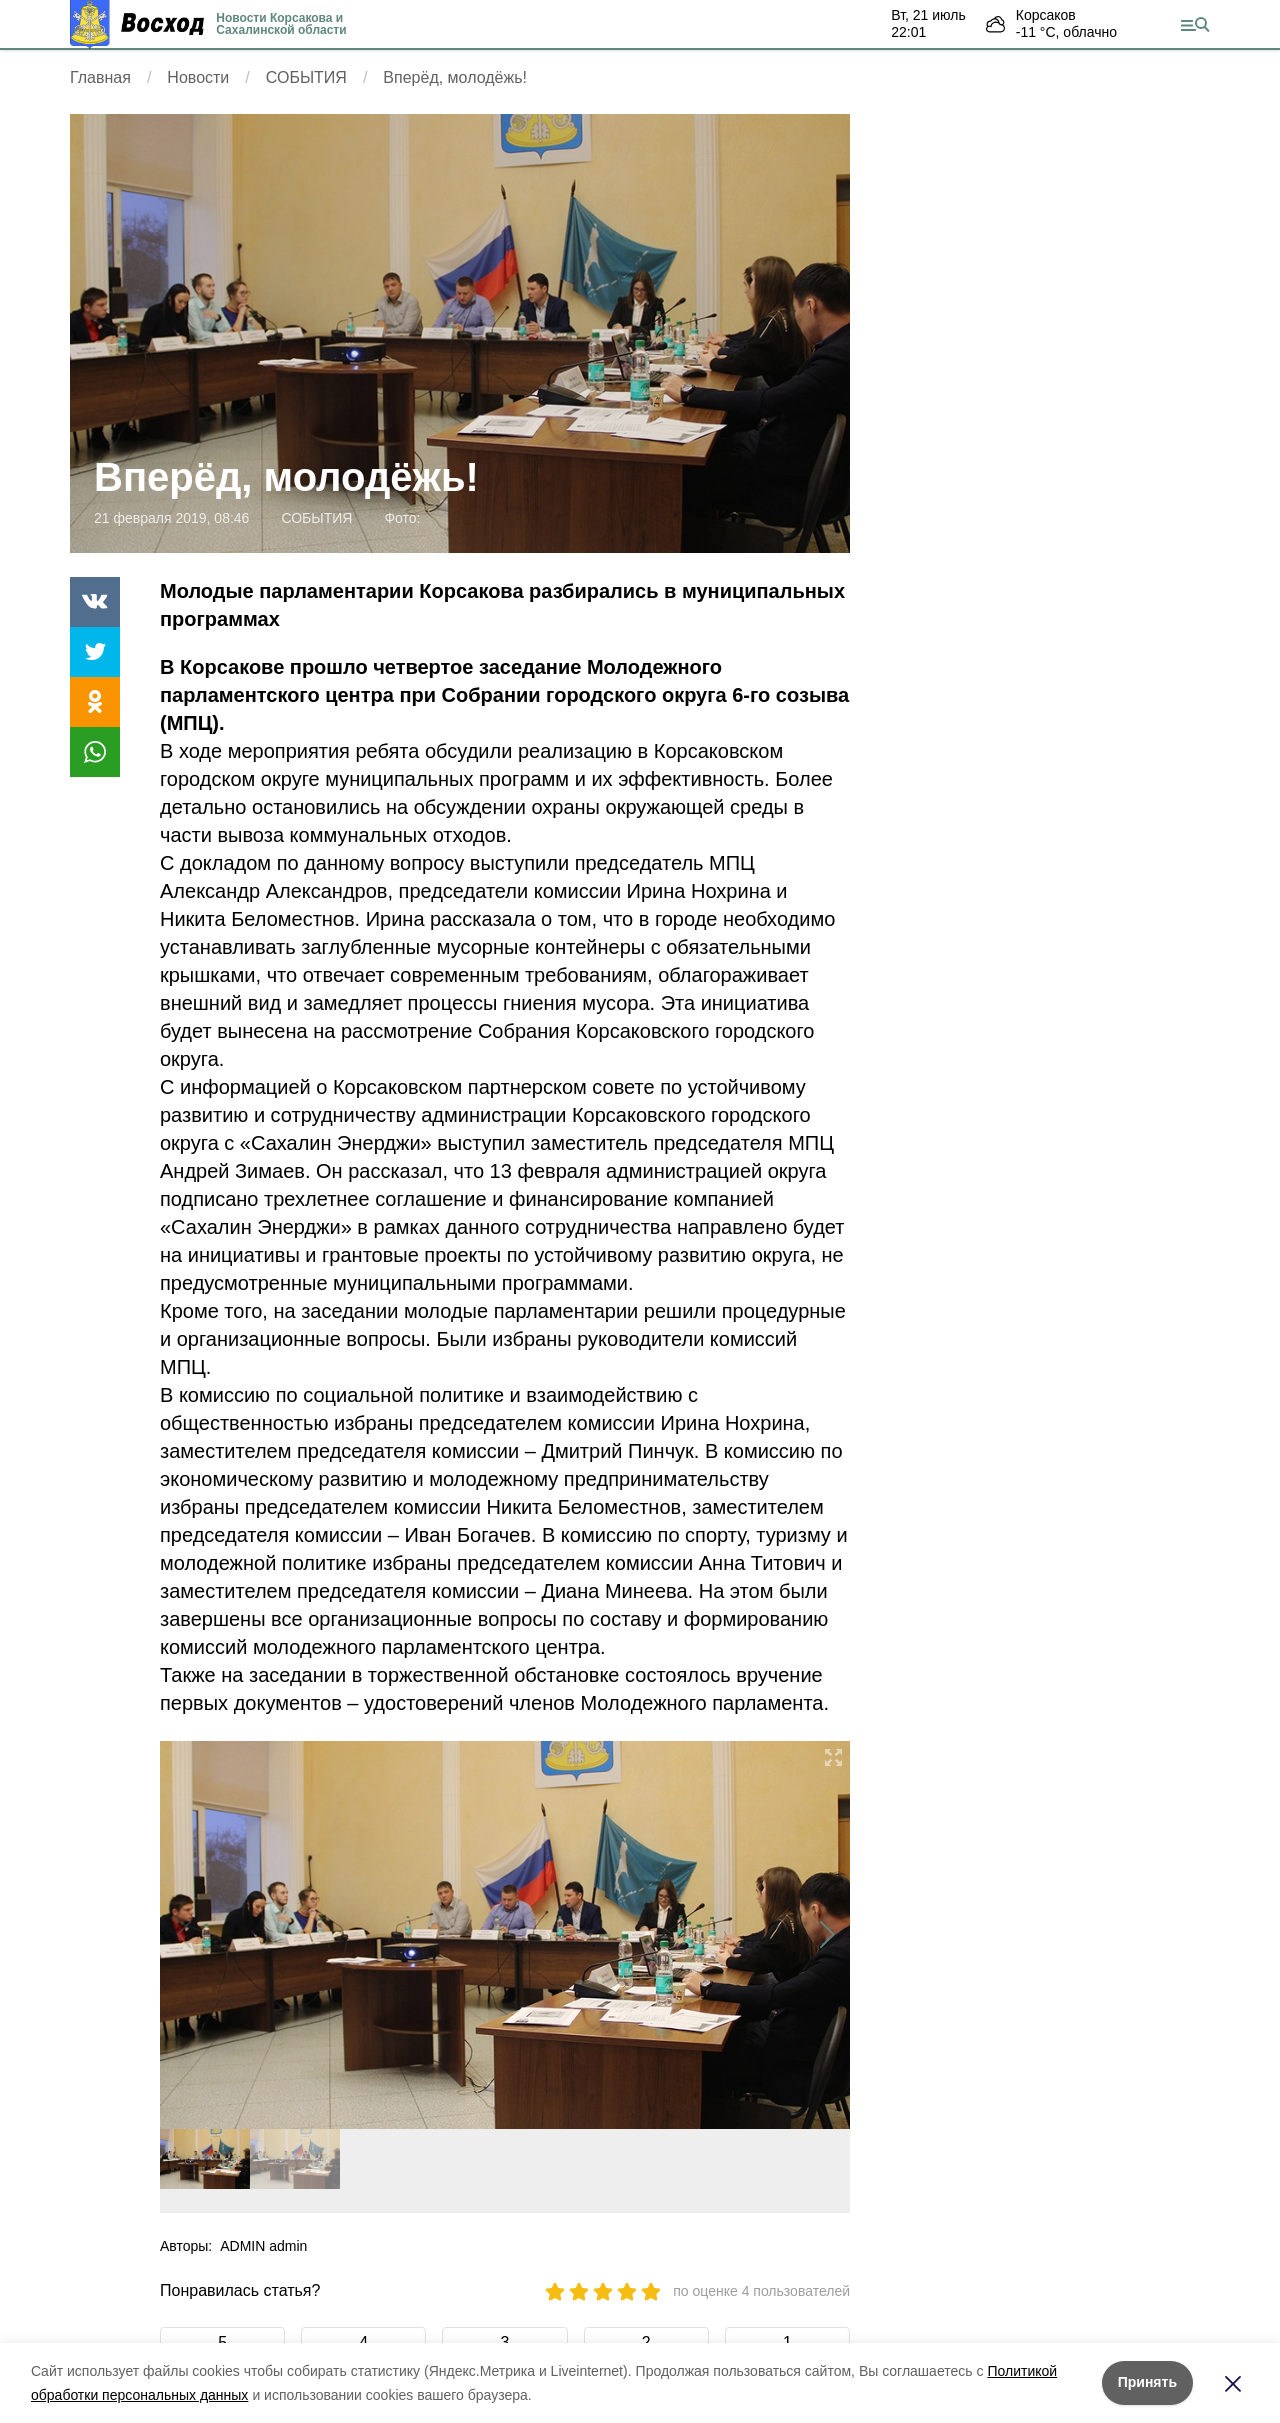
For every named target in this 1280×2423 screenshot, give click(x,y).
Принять (1147, 2382)
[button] (826, 1935)
